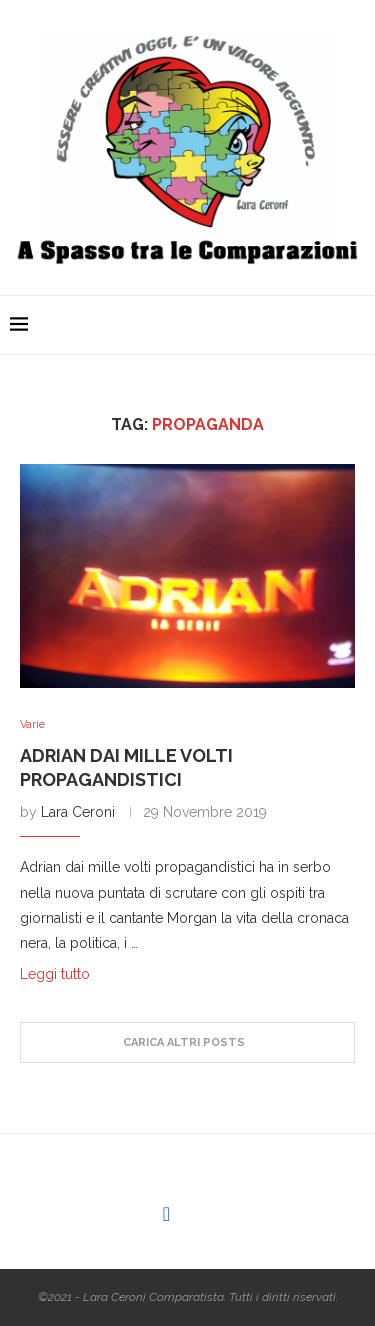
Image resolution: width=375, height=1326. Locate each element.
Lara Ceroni (78, 812)
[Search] (355, 325)
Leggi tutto (55, 974)
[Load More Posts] (187, 1042)
